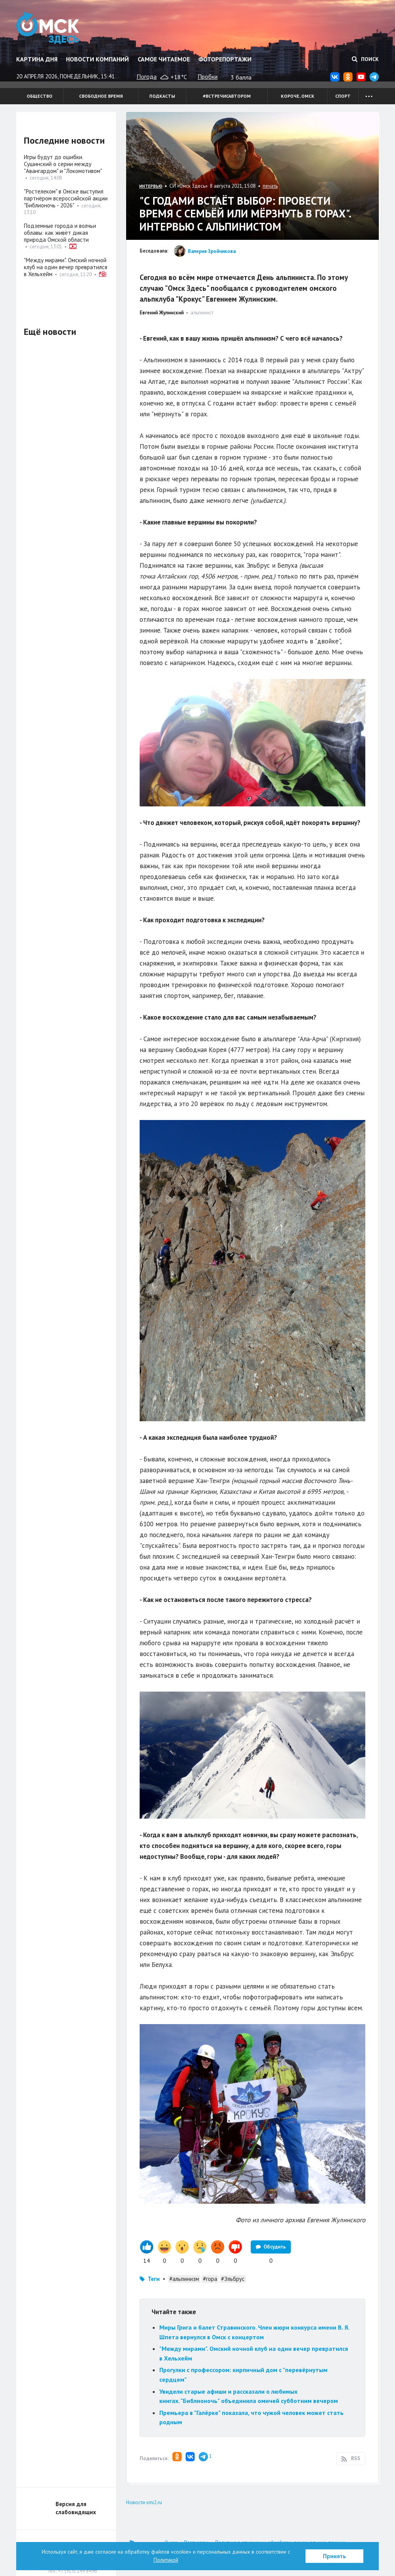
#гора (210, 2278)
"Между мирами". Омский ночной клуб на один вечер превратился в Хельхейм (65, 267)
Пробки (208, 76)
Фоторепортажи (225, 59)
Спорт (343, 96)
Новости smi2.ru (144, 2502)
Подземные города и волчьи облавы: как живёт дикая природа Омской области (60, 232)
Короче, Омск (297, 96)
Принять (334, 2556)
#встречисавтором (227, 96)
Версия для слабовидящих (76, 2508)
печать (270, 186)
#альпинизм (184, 2278)
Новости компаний (97, 59)
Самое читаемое (164, 59)
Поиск (365, 59)
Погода (147, 76)
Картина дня (36, 59)
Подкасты (162, 96)
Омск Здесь (48, 28)
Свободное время (101, 96)
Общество (39, 96)
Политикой (166, 2559)
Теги (154, 2278)
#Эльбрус (233, 2278)
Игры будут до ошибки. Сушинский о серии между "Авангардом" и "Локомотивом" (63, 164)
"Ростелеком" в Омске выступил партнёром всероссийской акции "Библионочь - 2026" (66, 198)
